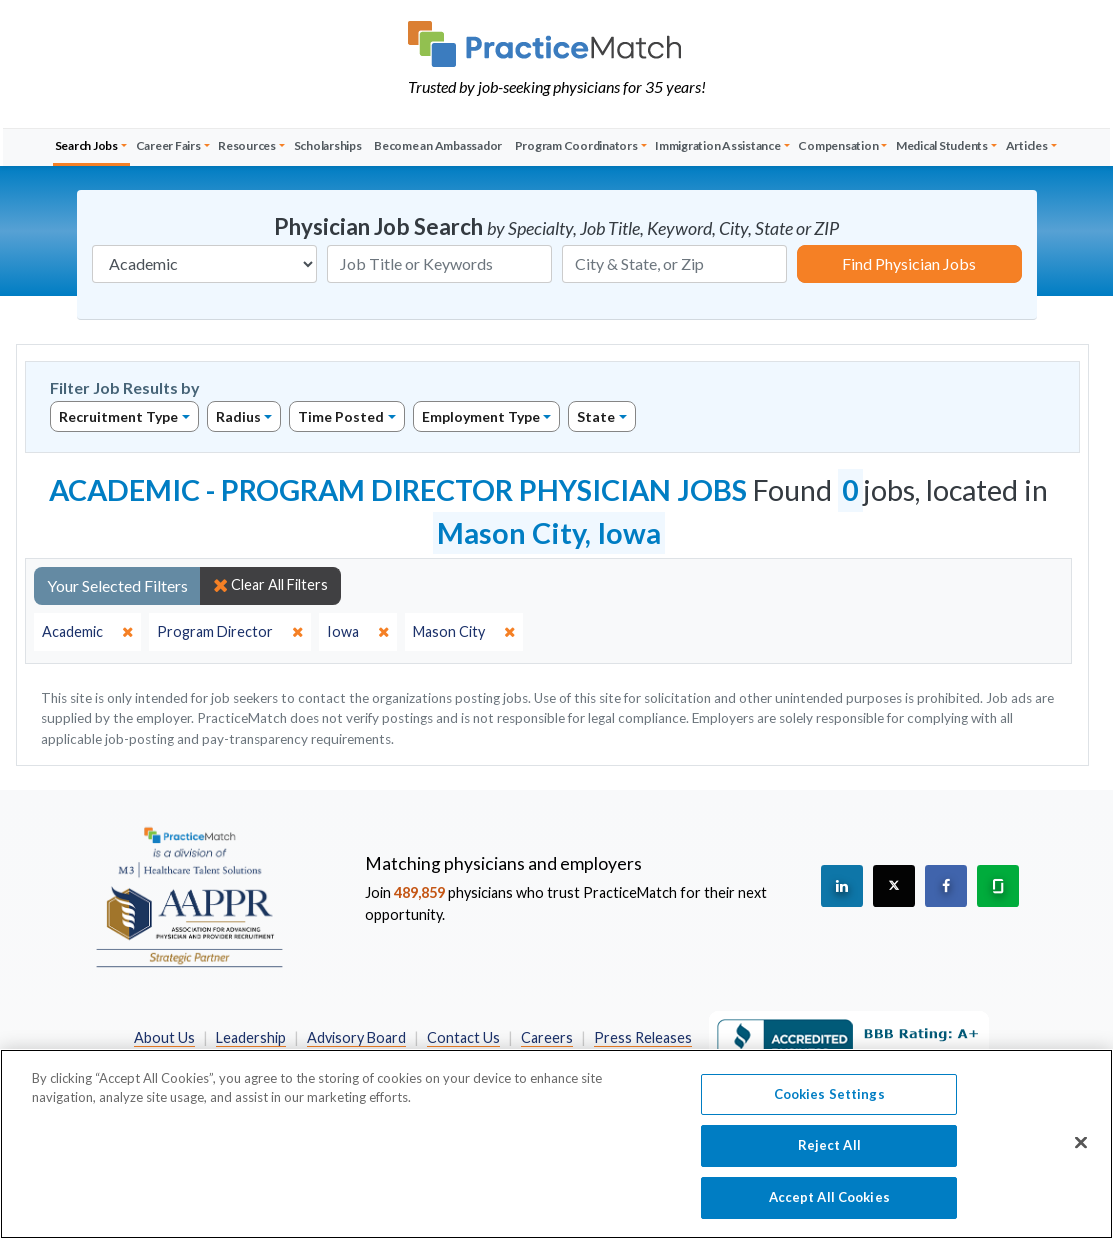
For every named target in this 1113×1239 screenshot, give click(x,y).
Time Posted (341, 416)
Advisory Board (356, 1037)
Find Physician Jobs (909, 263)
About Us (164, 1037)
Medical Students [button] (942, 145)
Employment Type (481, 416)
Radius (238, 416)
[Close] (1081, 1153)
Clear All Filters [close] (270, 585)
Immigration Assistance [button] (718, 145)
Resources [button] (247, 145)
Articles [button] (1027, 145)
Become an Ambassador (438, 145)
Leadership (251, 1037)
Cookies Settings (829, 1105)
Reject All (829, 1156)
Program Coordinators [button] (576, 145)
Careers (547, 1037)
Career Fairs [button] (168, 145)
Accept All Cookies (829, 1208)
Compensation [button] (838, 145)
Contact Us (463, 1037)
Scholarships (328, 145)
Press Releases (643, 1037)
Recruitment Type (118, 416)
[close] (87, 632)
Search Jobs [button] (86, 145)
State (596, 416)
